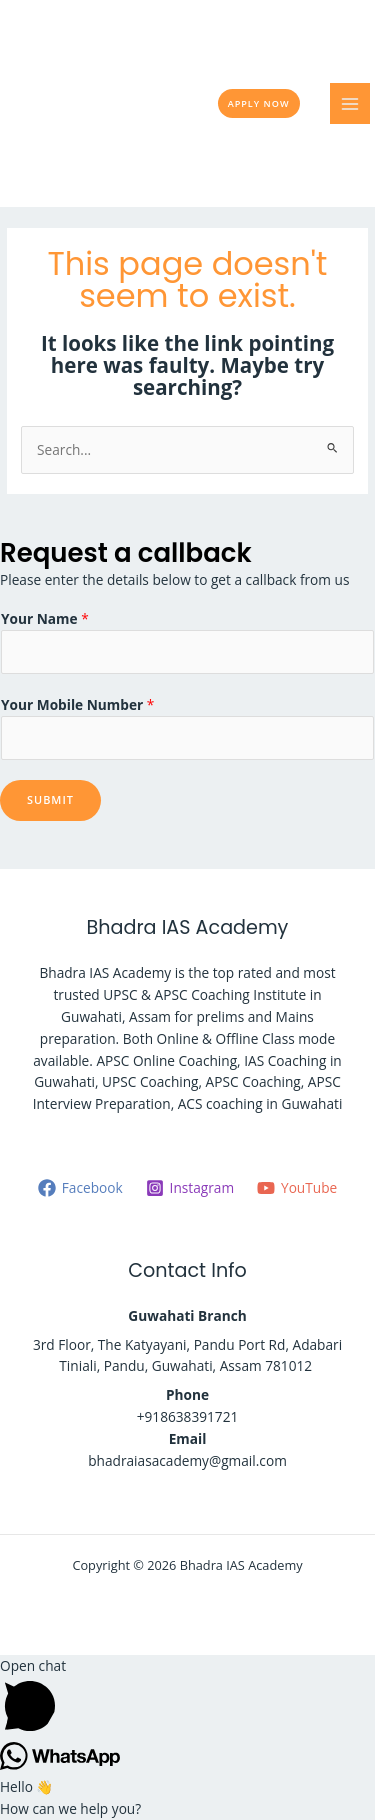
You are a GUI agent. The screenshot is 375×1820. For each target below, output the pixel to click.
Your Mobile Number (77, 704)
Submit (50, 799)
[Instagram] (189, 1188)
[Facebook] (80, 1188)
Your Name (45, 618)
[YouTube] (297, 1188)
